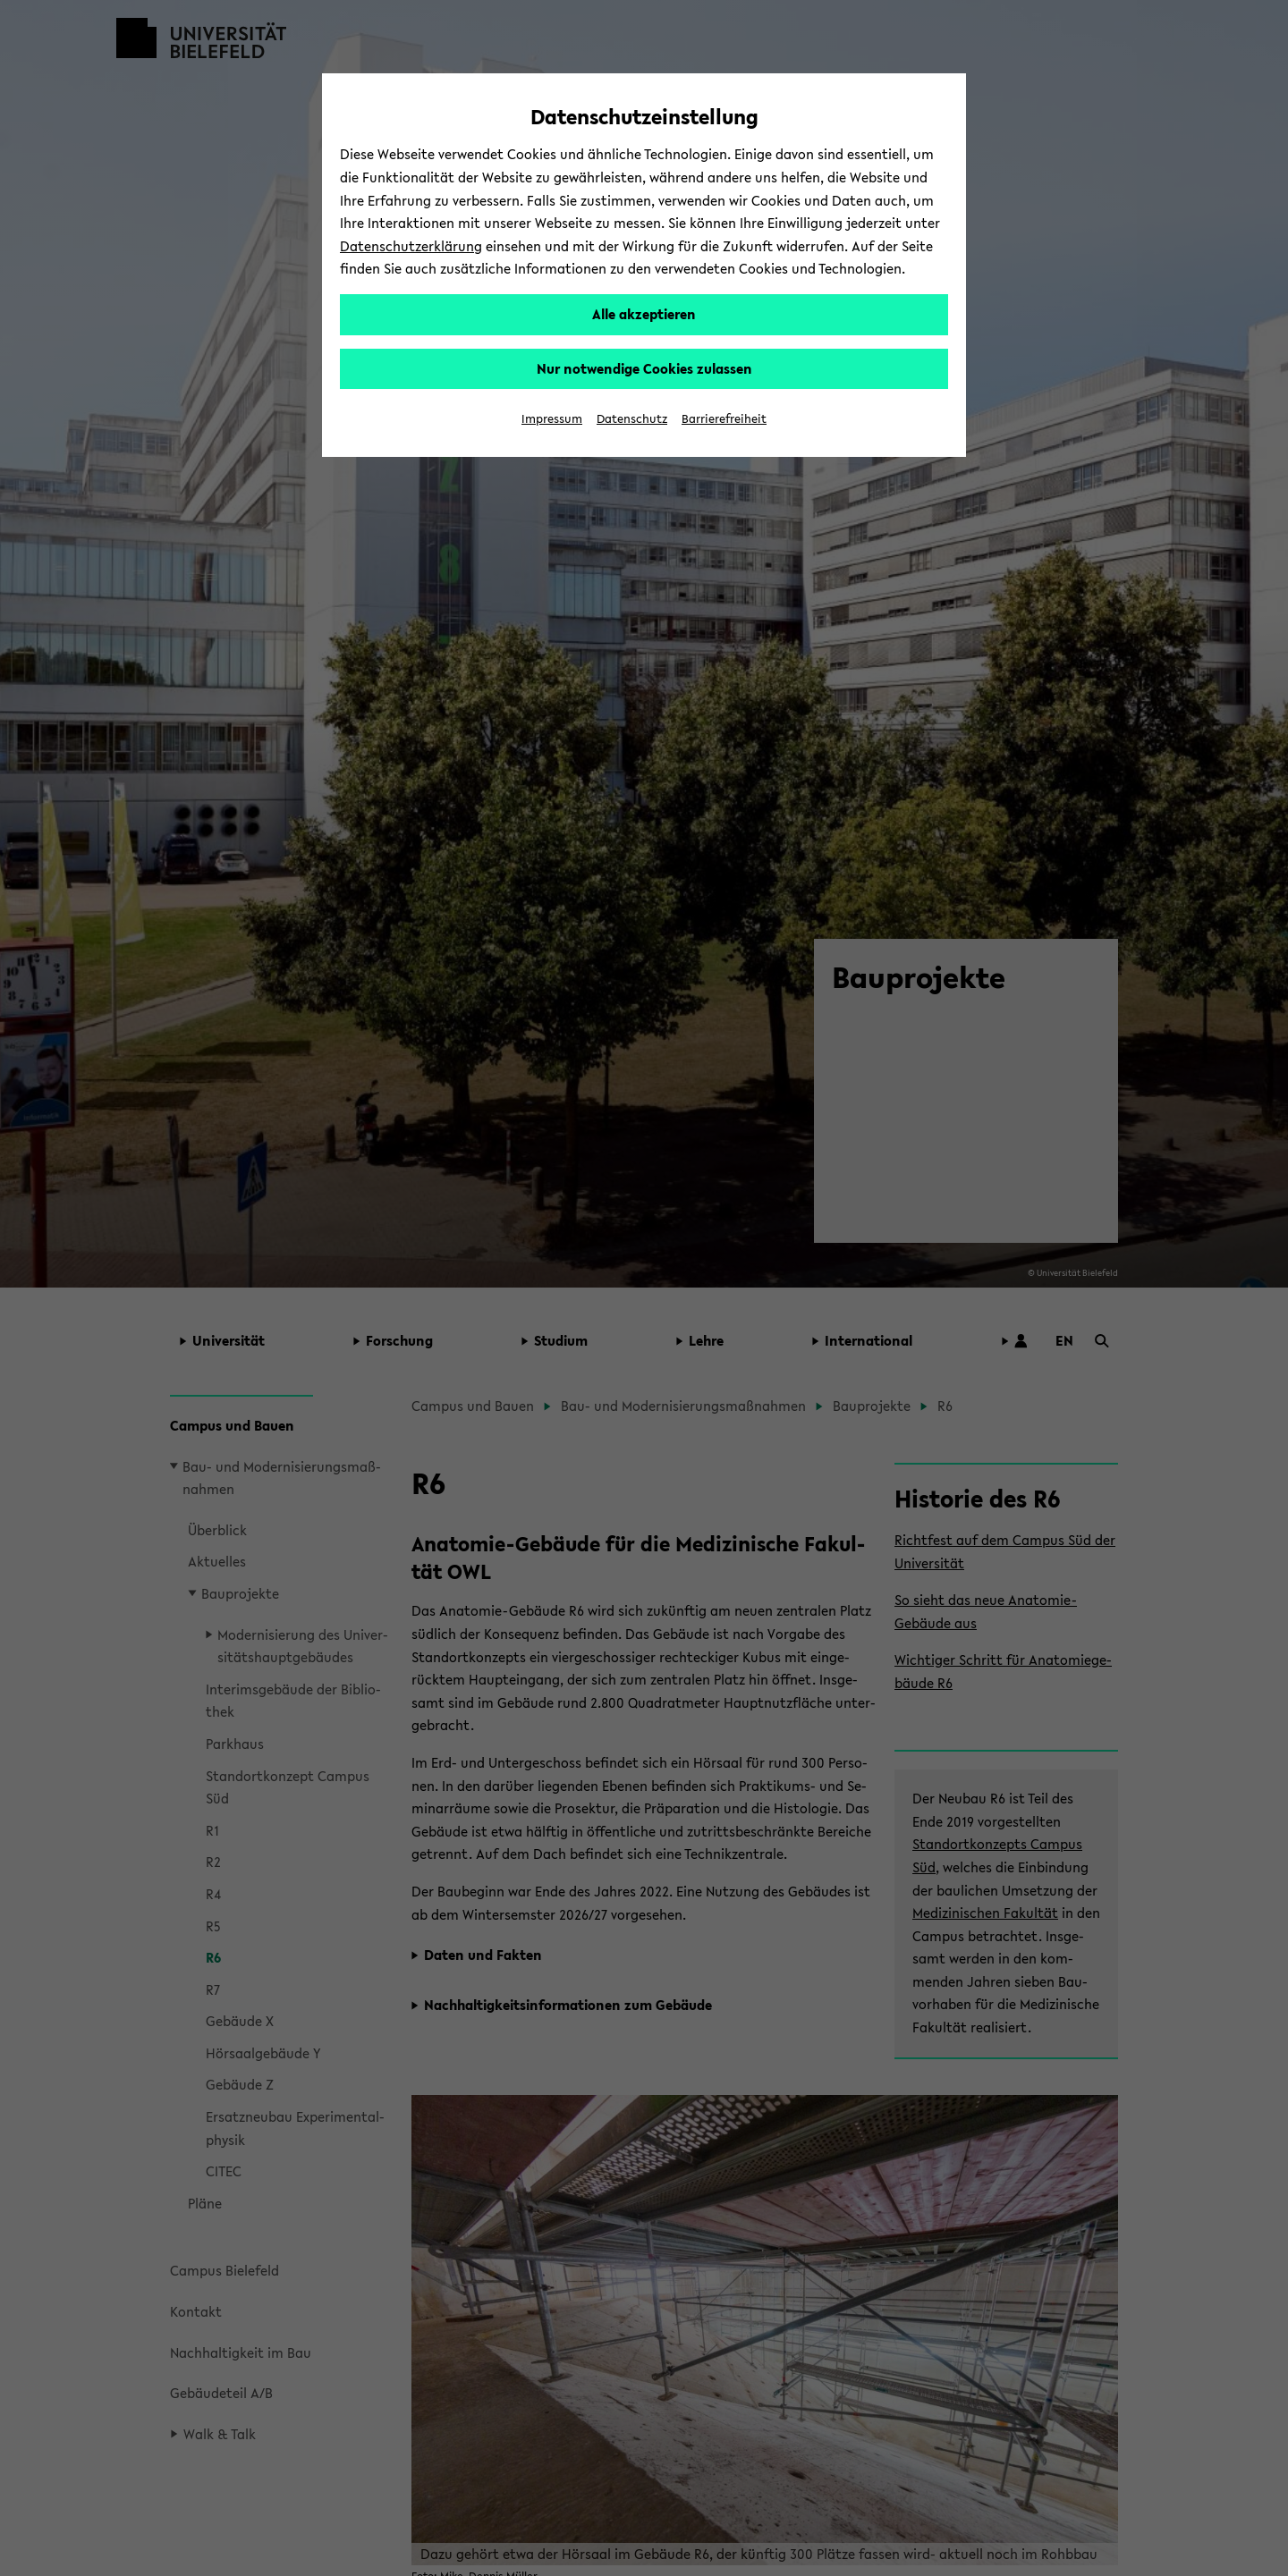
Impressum (551, 418)
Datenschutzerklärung (411, 246)
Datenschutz (632, 418)
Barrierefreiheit (724, 418)
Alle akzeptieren (644, 314)
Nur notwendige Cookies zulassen (644, 368)
